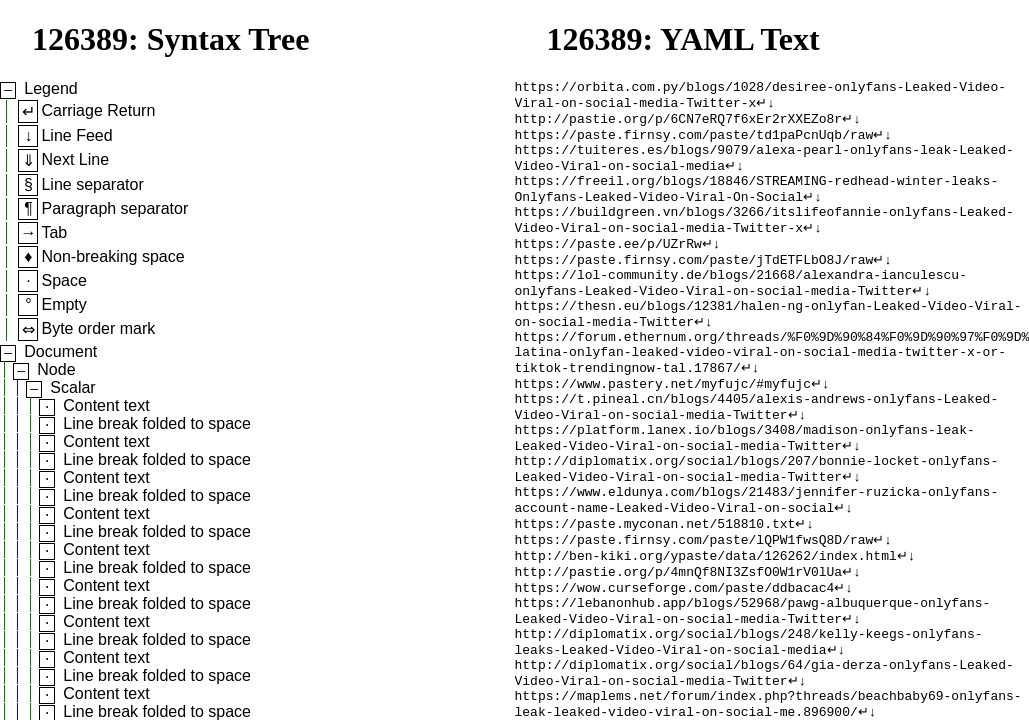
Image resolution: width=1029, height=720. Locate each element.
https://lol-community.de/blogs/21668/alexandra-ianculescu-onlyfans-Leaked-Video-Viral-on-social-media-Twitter (741, 314)
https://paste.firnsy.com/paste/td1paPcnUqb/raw (694, 143)
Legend (50, 88)
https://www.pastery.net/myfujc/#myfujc (663, 431)
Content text (106, 405)
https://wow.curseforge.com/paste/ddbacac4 (675, 665)
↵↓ (765, 107)
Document (60, 351)
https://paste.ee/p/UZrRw (608, 269)
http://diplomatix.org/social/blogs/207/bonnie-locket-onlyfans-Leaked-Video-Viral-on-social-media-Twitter (757, 530)
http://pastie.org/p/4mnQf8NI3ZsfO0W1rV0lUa (679, 647)
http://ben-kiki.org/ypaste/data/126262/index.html (706, 629)
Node (56, 369)
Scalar (72, 387)
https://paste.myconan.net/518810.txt (655, 593)
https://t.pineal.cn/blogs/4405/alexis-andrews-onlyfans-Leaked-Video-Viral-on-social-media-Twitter (757, 458)
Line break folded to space (157, 423)
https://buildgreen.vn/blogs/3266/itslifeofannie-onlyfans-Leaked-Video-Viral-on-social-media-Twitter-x (764, 242)
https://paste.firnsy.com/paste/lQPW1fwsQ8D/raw (694, 611)
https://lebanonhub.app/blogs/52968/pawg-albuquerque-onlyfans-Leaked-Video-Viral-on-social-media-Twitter (753, 692)
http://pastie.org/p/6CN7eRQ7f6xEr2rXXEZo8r (679, 125)
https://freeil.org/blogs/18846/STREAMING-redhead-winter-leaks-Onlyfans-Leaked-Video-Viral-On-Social (757, 206)
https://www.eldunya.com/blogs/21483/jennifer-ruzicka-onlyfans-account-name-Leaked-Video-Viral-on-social (757, 566)
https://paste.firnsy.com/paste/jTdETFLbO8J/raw (694, 287)
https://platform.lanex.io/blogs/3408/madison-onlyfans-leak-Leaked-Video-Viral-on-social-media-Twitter (745, 494)
